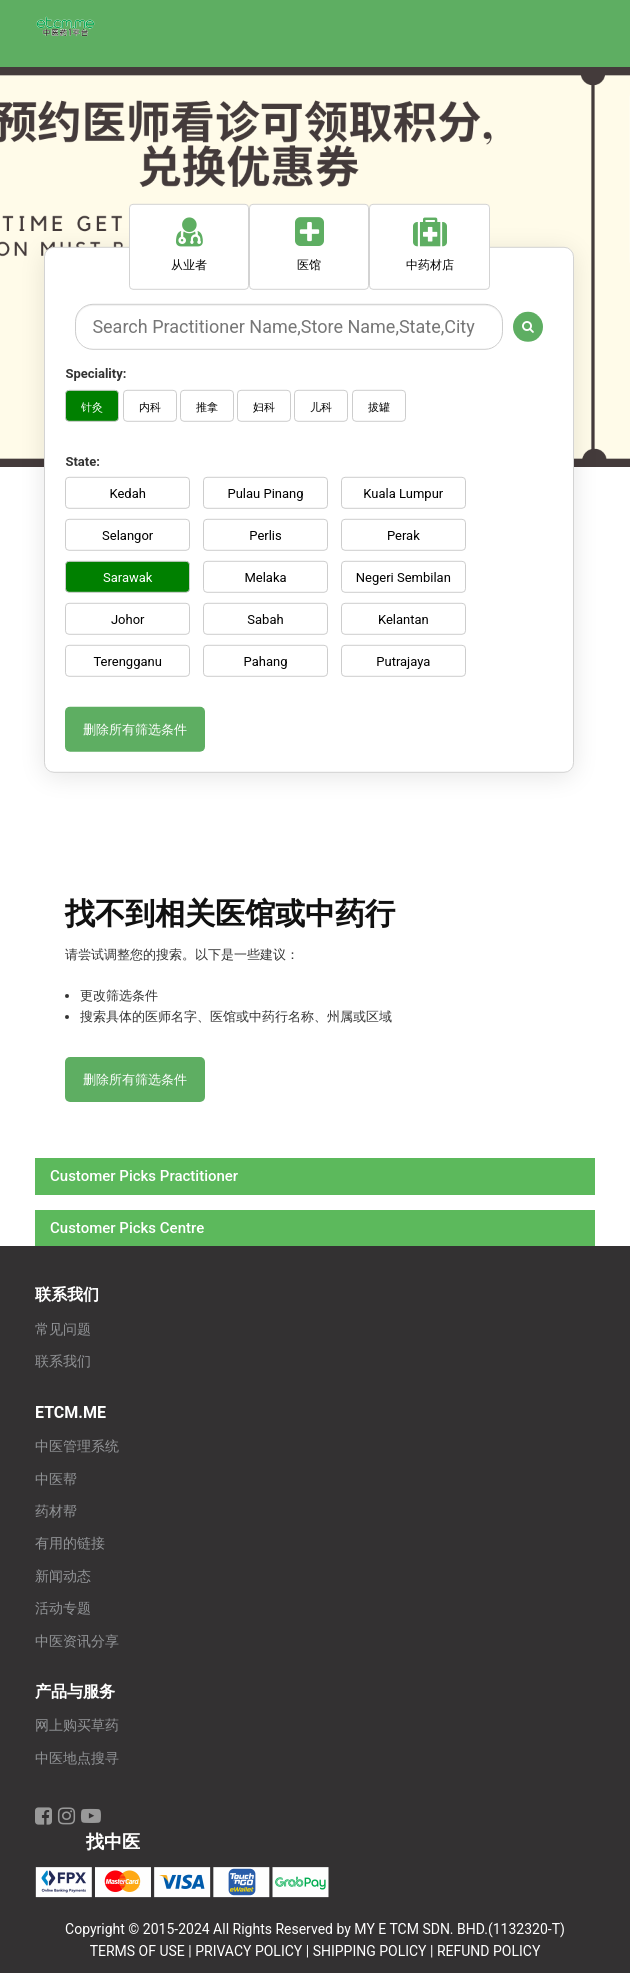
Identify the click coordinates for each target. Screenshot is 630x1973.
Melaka (265, 577)
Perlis (265, 535)
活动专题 (63, 1608)
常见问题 (63, 1329)
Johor (128, 619)
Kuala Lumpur (403, 493)
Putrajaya (403, 661)
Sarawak (127, 577)
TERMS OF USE (137, 1951)
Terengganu (127, 661)
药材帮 (56, 1511)
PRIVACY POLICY (248, 1951)
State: (82, 460)
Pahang (266, 661)
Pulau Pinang (265, 493)
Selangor (127, 535)
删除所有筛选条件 (135, 729)
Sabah (265, 619)
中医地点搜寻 (77, 1758)
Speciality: (95, 373)
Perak (403, 535)
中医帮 (56, 1479)
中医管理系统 (77, 1446)
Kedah (127, 493)
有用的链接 (70, 1543)
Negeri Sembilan (403, 577)
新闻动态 (63, 1576)
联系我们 (63, 1361)
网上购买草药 (77, 1725)
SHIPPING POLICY (370, 1951)
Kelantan (403, 619)
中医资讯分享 (77, 1641)
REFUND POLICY (488, 1951)
